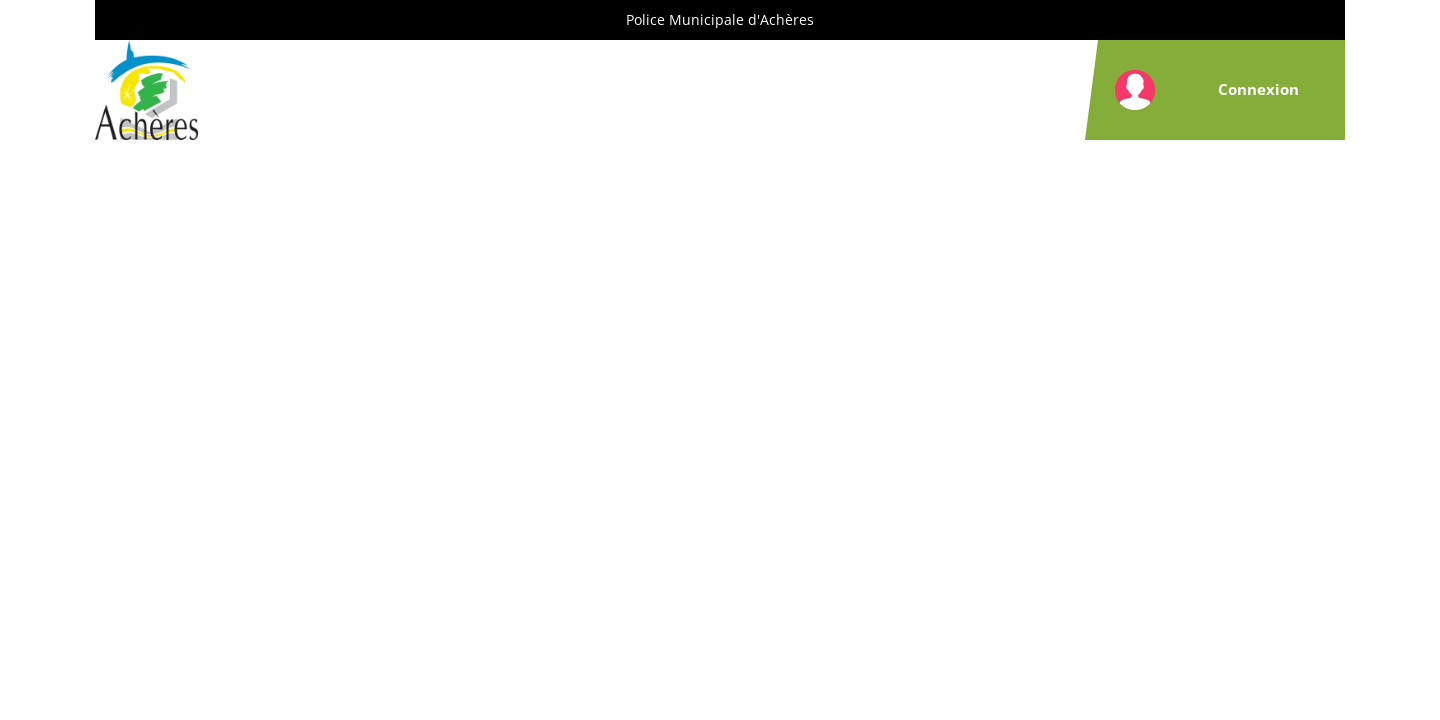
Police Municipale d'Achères (720, 19)
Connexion (1258, 89)
